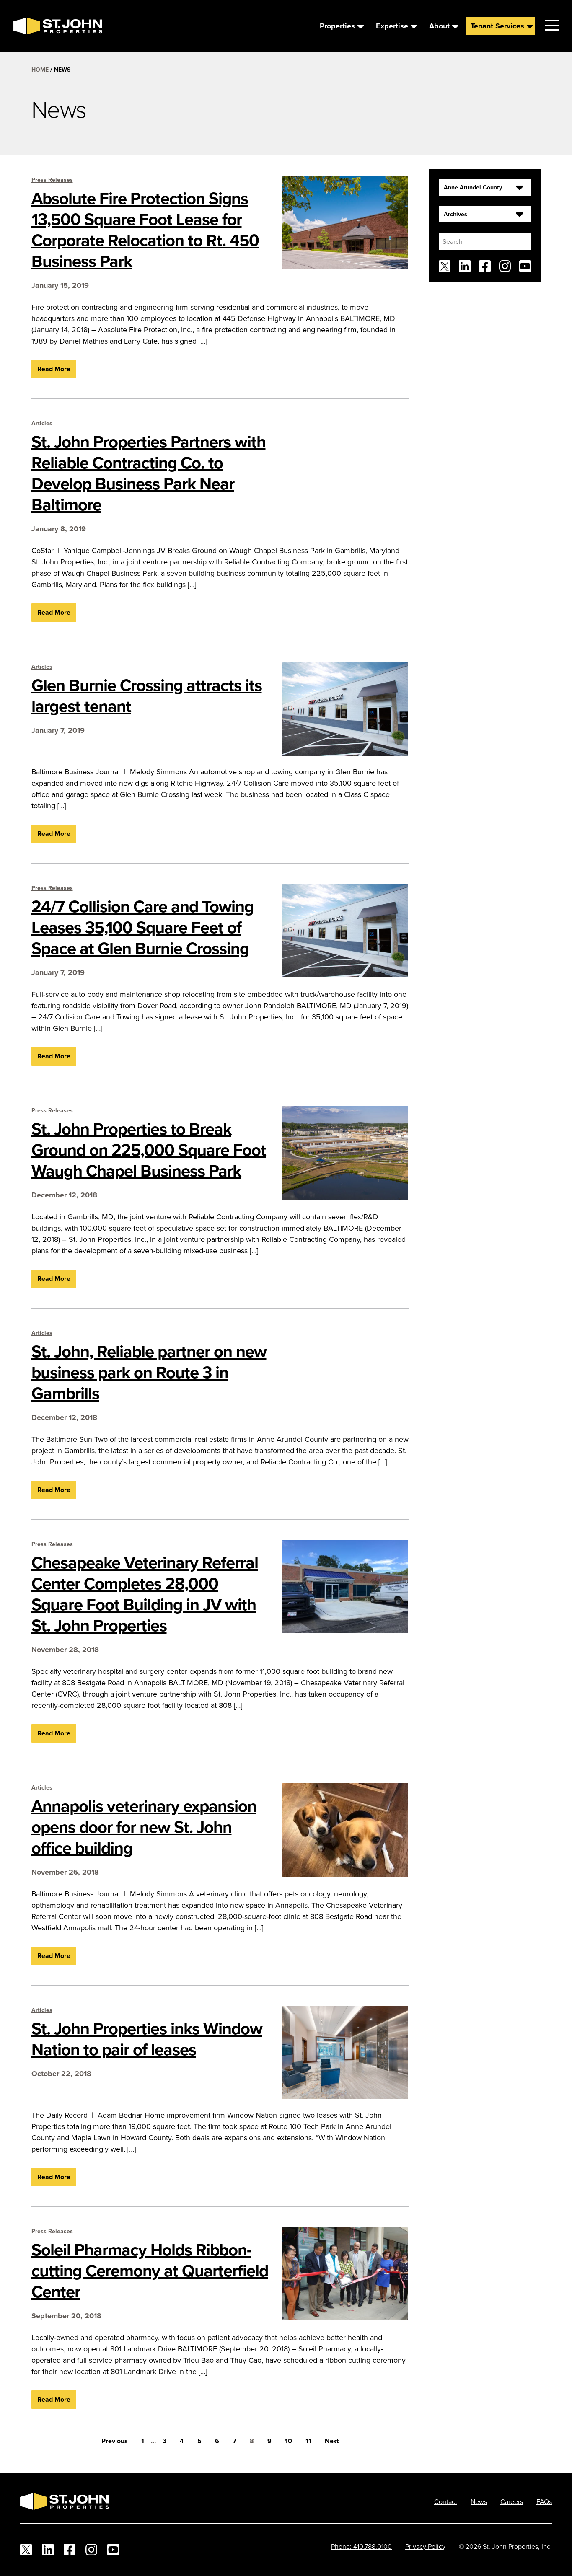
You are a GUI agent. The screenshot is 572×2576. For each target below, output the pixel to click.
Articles (41, 423)
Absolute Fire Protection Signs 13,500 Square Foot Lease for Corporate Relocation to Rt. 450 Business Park (145, 229)
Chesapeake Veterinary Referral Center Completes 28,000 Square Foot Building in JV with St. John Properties (144, 1593)
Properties (337, 26)
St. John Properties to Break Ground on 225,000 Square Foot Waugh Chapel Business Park (148, 1150)
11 (308, 2441)
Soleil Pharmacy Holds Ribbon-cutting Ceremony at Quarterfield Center (149, 2270)
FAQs (544, 2501)
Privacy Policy (425, 2546)
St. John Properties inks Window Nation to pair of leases (146, 2038)
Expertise (392, 26)
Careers (511, 2501)
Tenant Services (497, 26)
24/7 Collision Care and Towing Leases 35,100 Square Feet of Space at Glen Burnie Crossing (142, 927)
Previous (114, 2441)
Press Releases (52, 180)
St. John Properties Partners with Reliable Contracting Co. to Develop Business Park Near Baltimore (148, 473)
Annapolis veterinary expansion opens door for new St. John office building (143, 1827)
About (439, 26)
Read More (53, 369)
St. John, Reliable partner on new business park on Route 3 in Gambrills (149, 1372)
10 (288, 2441)
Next (332, 2441)
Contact (445, 2501)
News (479, 2501)
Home (40, 69)
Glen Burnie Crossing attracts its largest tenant (146, 695)
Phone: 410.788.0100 (361, 2546)
